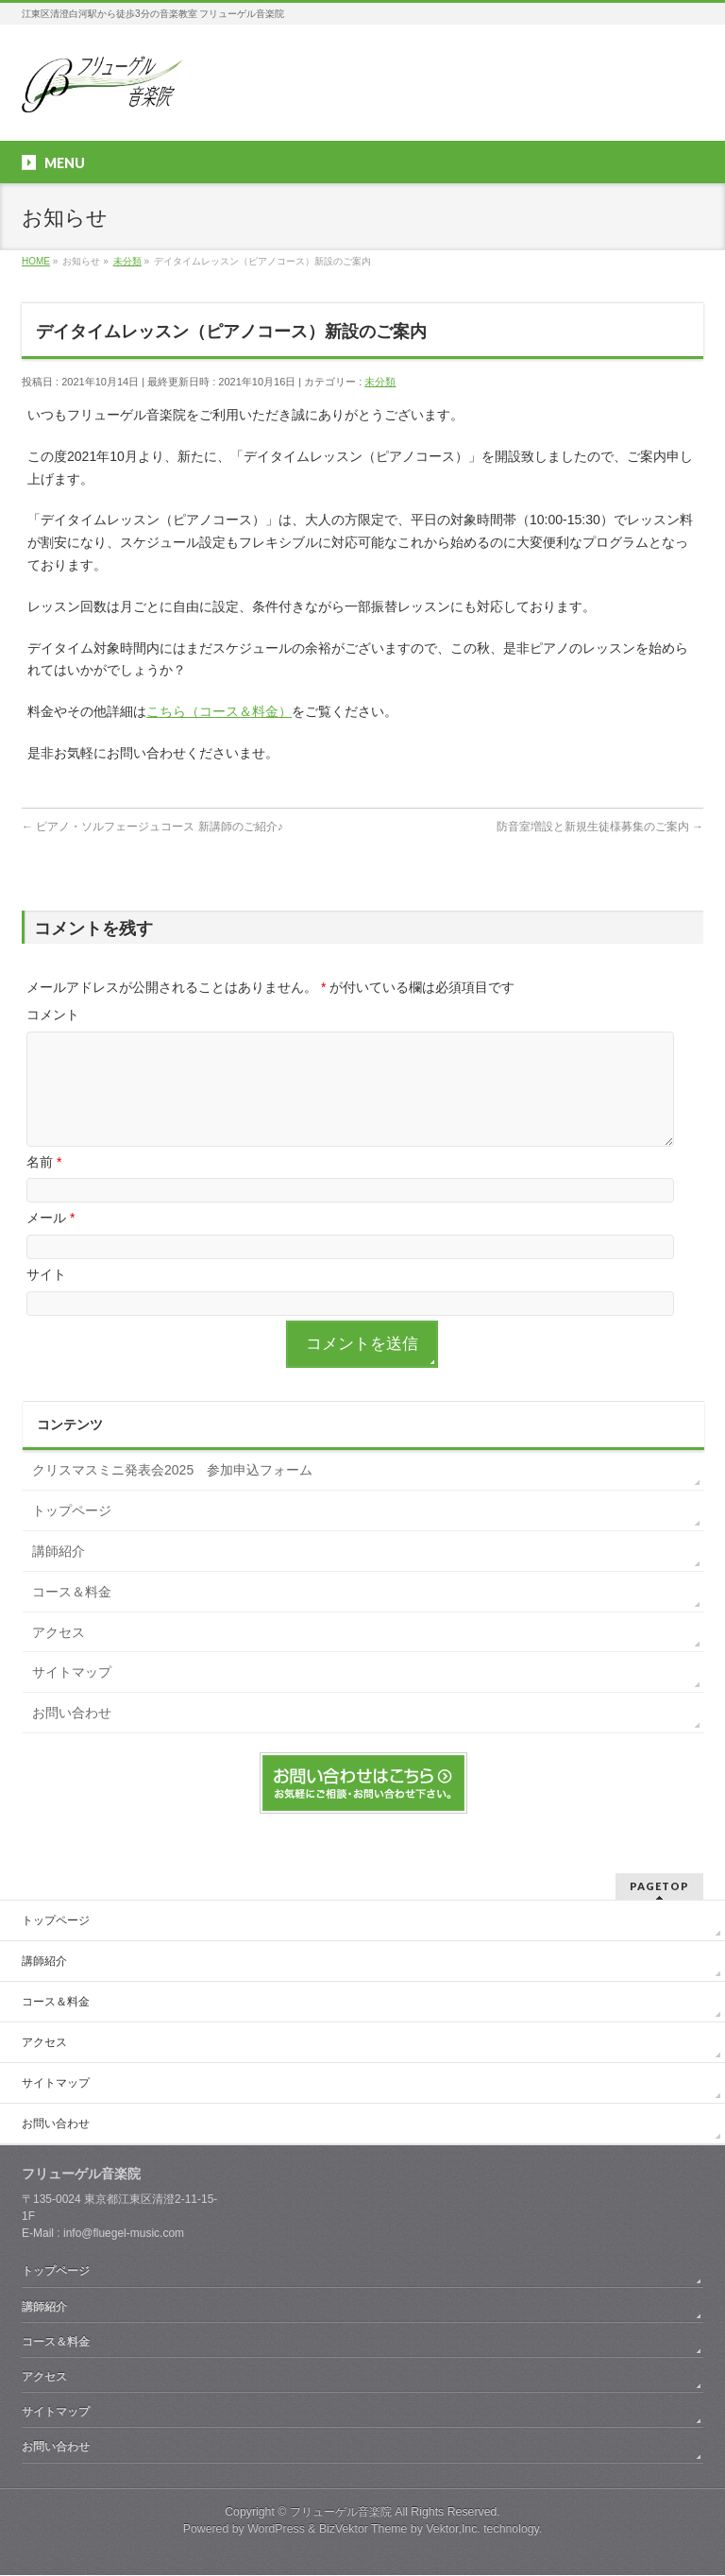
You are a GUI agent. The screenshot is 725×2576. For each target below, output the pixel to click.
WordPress (276, 2529)
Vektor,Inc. (453, 2529)
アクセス (58, 1655)
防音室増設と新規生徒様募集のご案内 (600, 826)
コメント (52, 1014)
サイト (46, 1297)
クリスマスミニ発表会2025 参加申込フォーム (172, 1492)
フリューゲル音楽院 (341, 2512)
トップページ (71, 1533)
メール (50, 1240)
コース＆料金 (71, 1614)
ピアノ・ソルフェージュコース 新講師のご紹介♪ (152, 826)
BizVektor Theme (363, 2529)
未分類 (380, 381)
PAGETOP (659, 1887)
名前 (43, 1184)
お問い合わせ (71, 1735)
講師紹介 (58, 1573)
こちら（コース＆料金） (219, 711)
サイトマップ (71, 1694)
